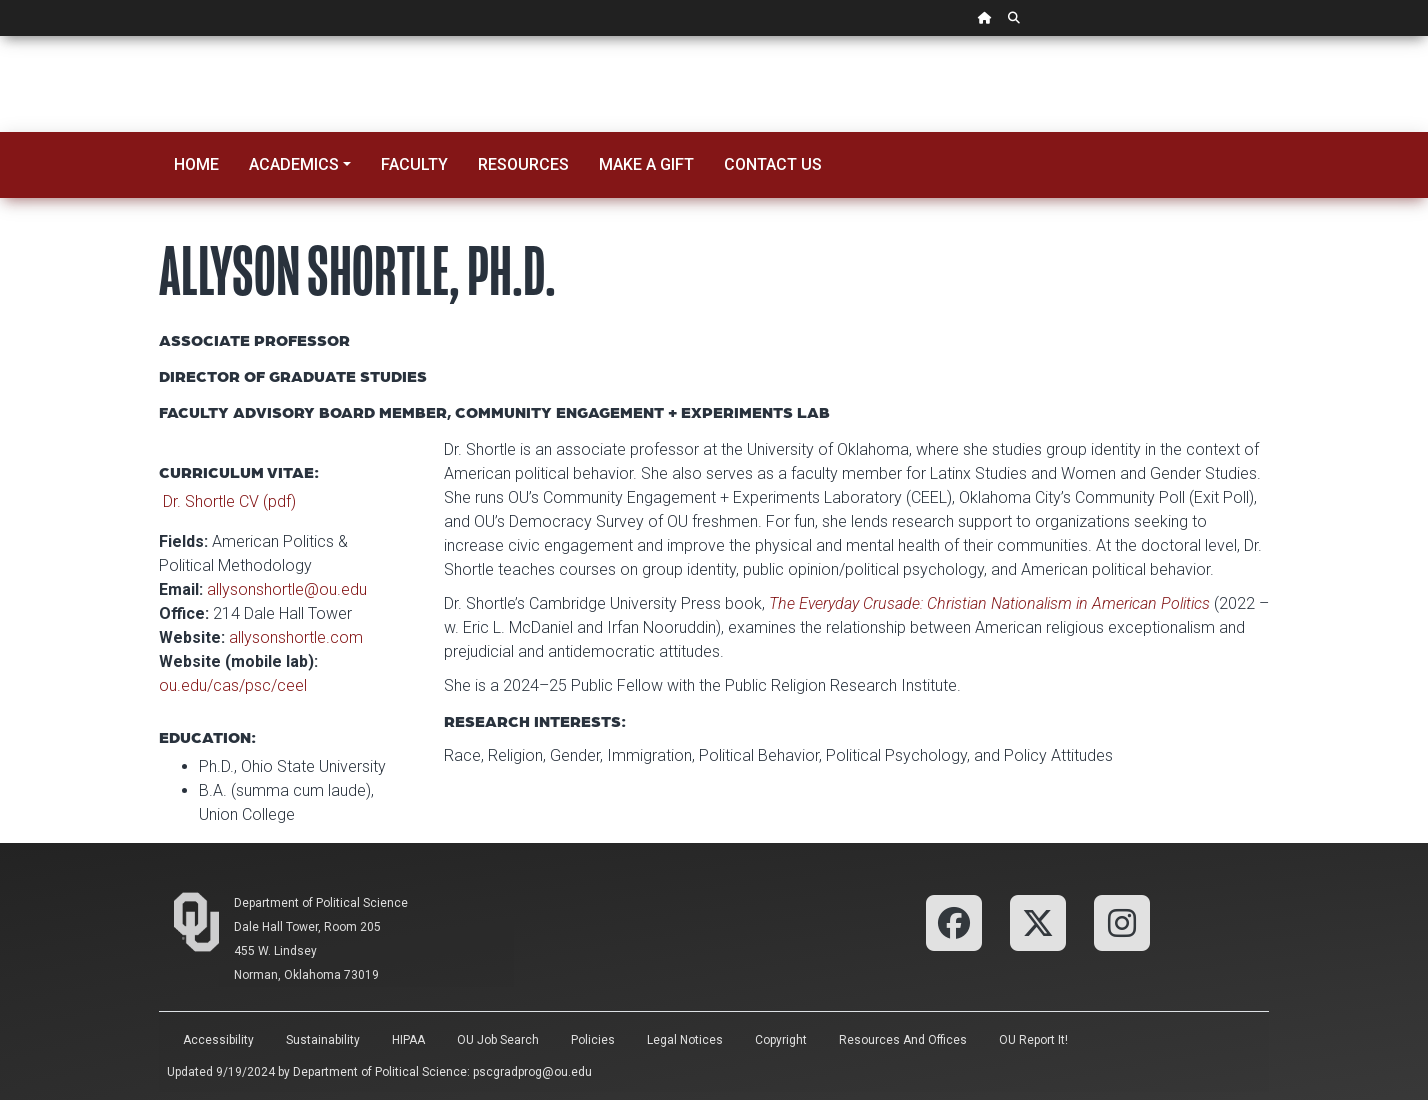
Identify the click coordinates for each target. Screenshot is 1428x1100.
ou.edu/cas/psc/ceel (233, 685)
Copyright (781, 1040)
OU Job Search (498, 1040)
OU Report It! (1033, 1040)
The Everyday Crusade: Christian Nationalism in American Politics (989, 603)
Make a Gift (646, 164)
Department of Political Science (321, 903)
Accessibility (218, 1040)
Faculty (414, 164)
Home (196, 164)
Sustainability (323, 1040)
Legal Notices (685, 1040)
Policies (593, 1040)
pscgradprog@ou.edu (532, 1072)
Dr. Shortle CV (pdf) (229, 501)
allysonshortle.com (296, 637)
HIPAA (408, 1040)
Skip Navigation (0, 36)
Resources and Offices (903, 1040)
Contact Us (773, 164)
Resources (523, 164)
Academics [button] (294, 164)
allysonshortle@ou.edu (287, 589)
